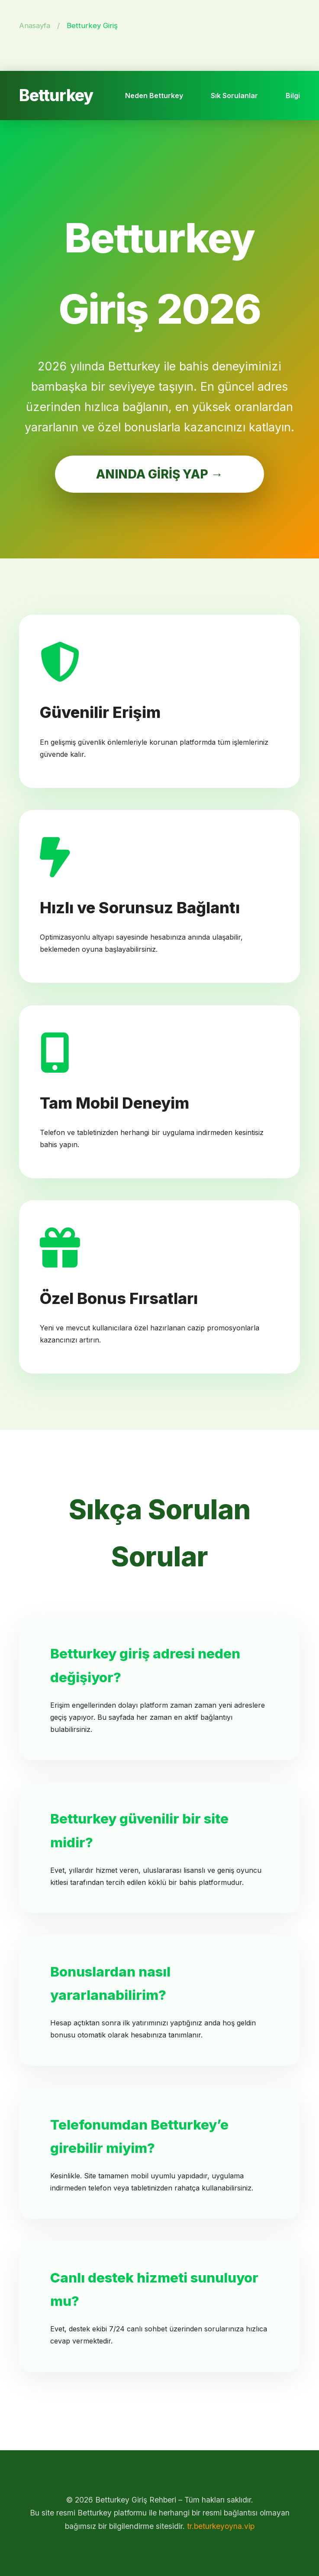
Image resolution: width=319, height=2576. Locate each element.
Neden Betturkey (154, 95)
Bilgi (293, 95)
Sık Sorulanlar (234, 95)
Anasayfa (34, 25)
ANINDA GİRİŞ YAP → (159, 474)
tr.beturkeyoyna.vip (221, 2526)
